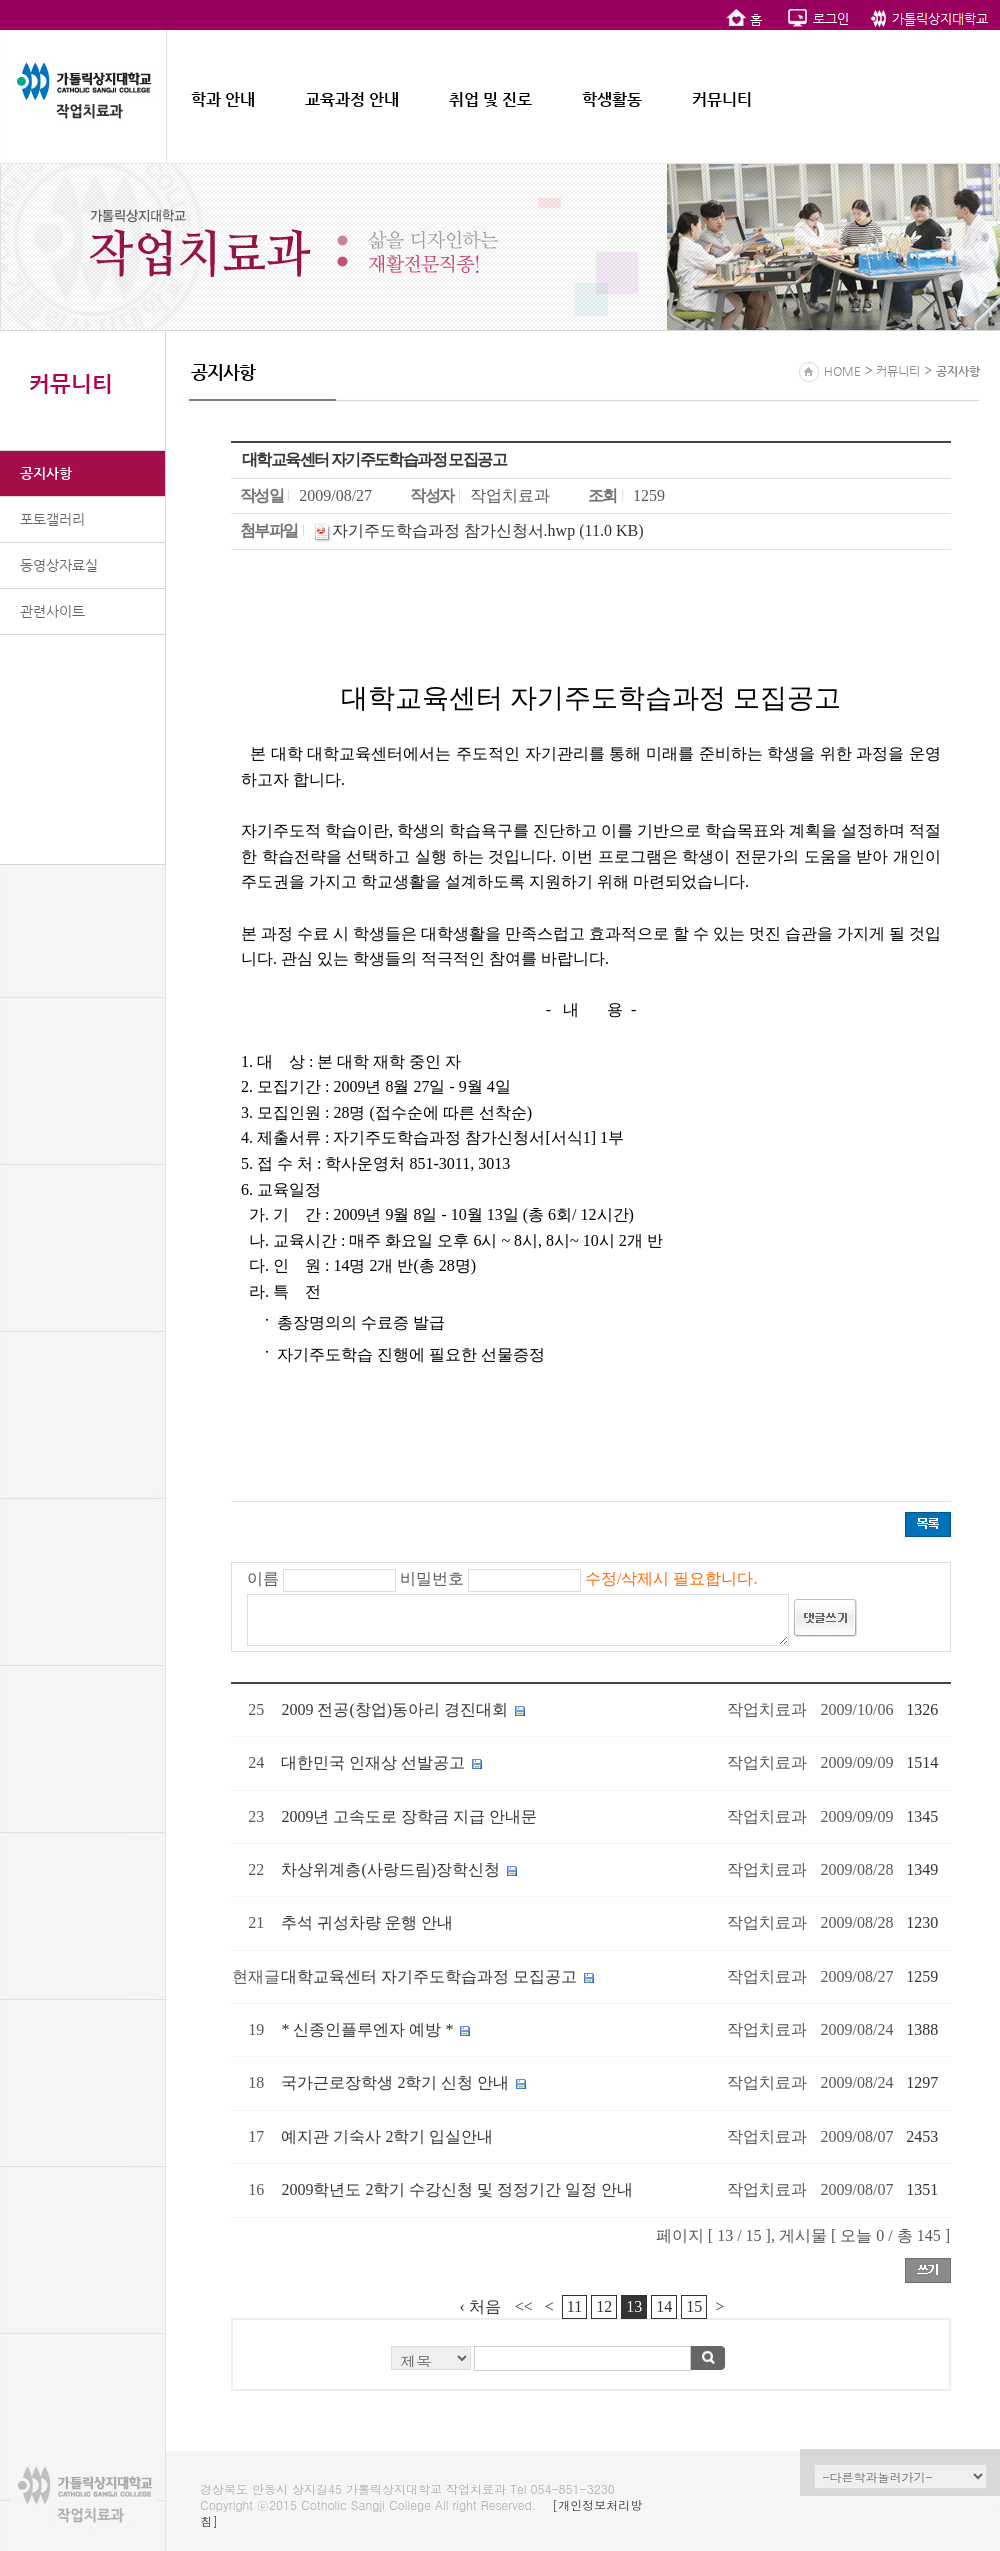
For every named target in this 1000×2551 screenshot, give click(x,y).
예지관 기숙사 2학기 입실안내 (387, 2136)
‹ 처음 (480, 2306)
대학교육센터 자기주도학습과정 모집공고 (429, 1976)
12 (604, 2306)
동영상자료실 (59, 565)
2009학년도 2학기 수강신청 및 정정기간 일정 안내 (457, 2189)
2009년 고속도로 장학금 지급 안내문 (409, 1816)
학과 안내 (223, 99)
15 (694, 2306)
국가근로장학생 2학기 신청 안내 (395, 2082)
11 (574, 2306)
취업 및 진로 (490, 99)
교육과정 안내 (352, 99)
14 (664, 2306)
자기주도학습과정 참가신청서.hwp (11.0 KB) (488, 530)
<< (524, 2306)
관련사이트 (52, 611)
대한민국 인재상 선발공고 (373, 1762)
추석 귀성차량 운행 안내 (367, 1922)
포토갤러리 (52, 519)
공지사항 (46, 473)
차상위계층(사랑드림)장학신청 (390, 1869)
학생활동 (612, 99)
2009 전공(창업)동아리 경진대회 (394, 1709)
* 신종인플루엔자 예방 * (367, 2029)
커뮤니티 (722, 99)
